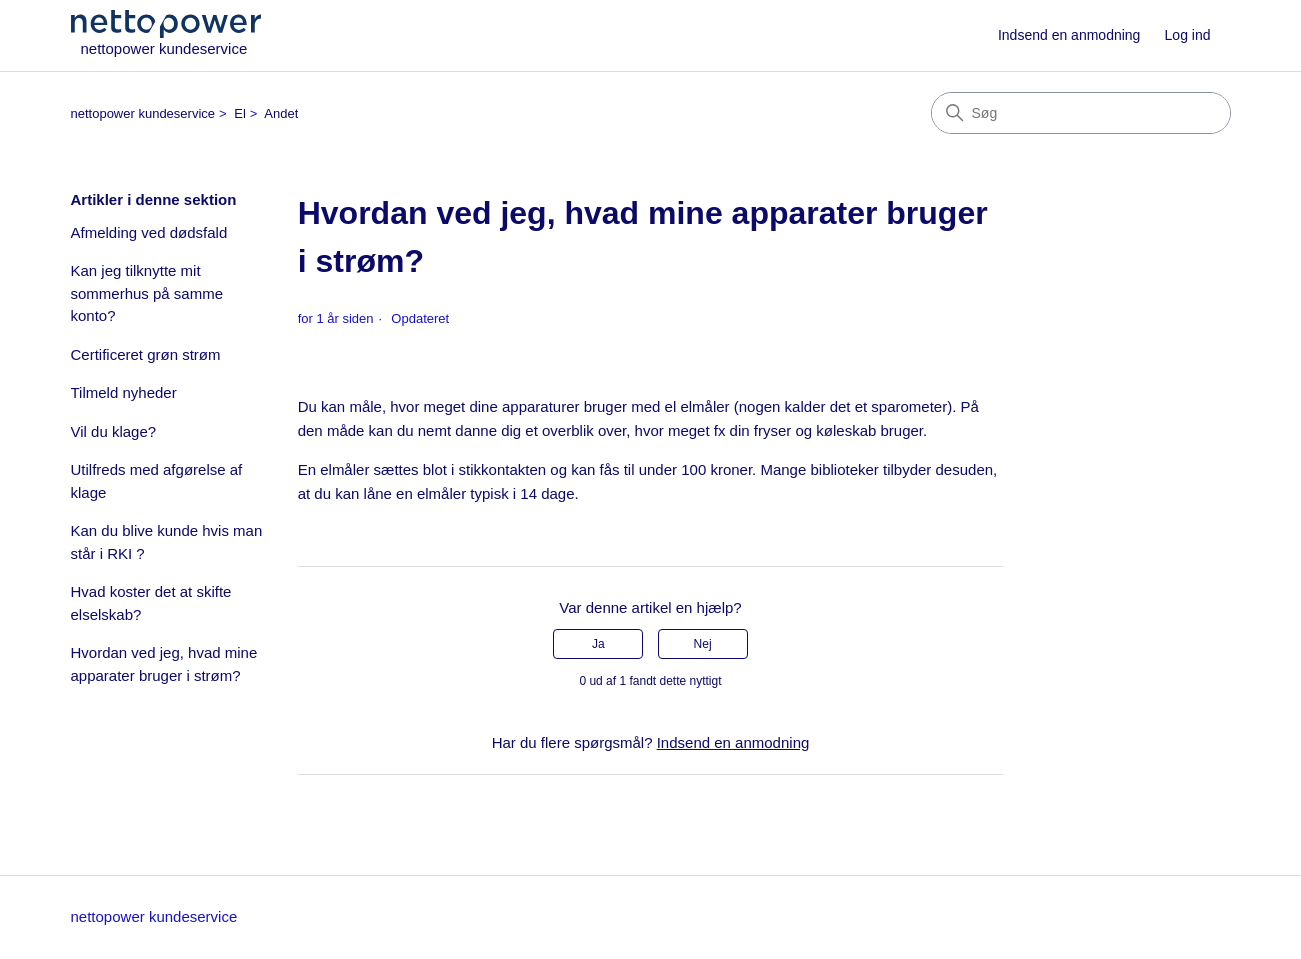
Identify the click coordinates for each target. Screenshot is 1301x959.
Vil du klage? (114, 431)
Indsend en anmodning (1069, 35)
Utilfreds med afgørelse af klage (157, 481)
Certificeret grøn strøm (146, 354)
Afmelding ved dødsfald (149, 232)
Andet (281, 113)
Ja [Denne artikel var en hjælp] (598, 644)
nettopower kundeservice (143, 113)
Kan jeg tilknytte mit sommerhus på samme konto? (147, 293)
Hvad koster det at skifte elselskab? (151, 603)
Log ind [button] (1188, 35)
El (240, 113)
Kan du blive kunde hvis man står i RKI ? (167, 542)
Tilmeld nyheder (124, 392)
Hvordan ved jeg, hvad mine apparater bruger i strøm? (164, 664)
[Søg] (1081, 113)
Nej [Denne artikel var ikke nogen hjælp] (703, 644)
